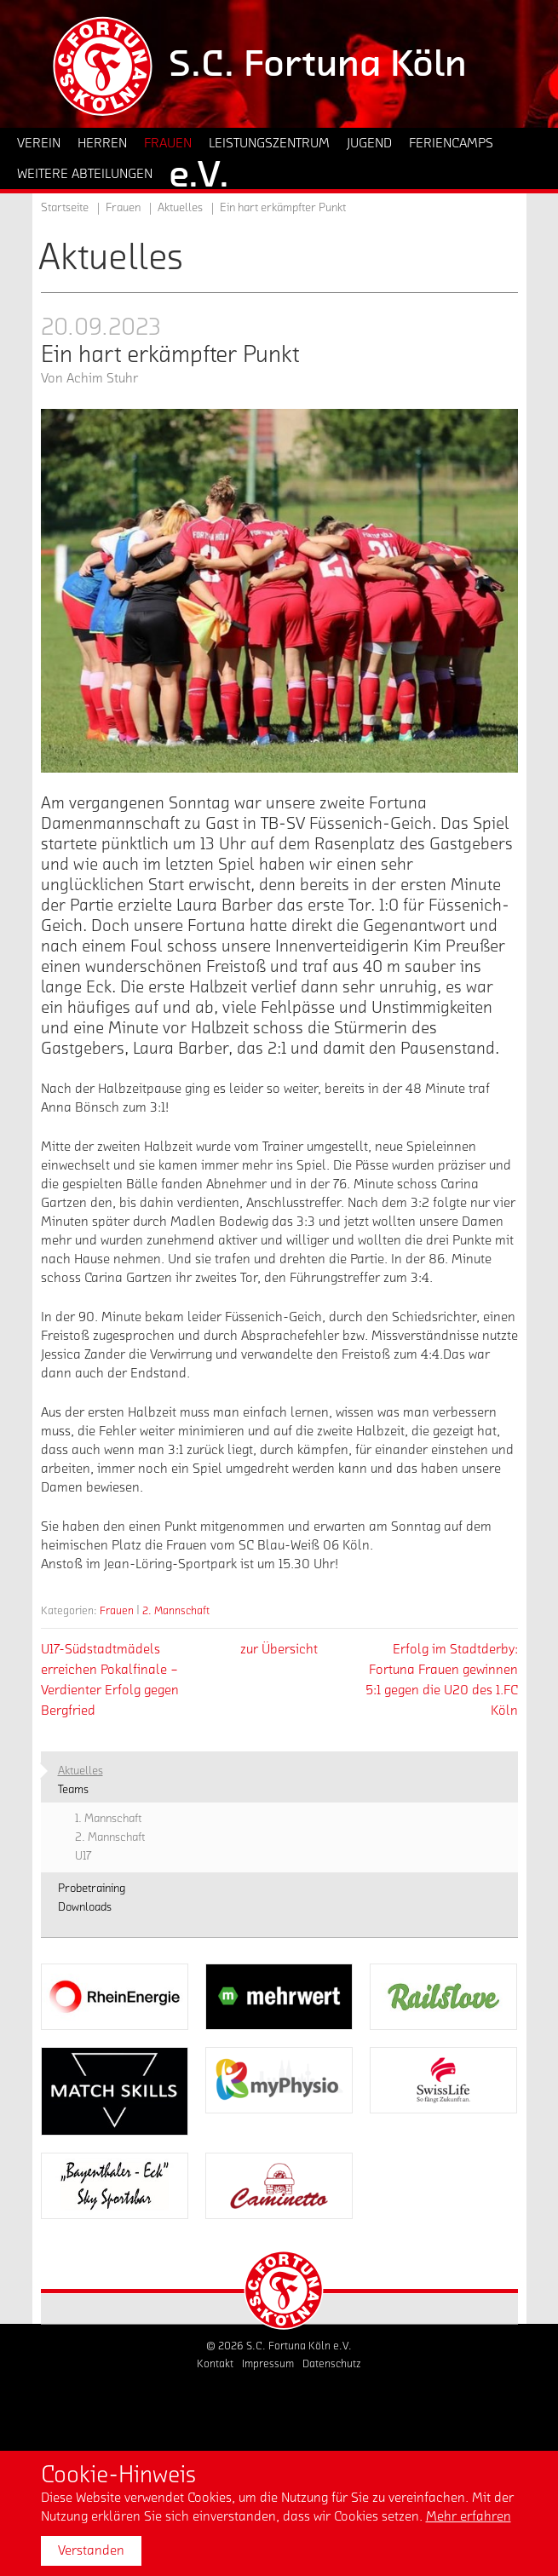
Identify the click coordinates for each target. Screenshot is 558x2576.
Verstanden (91, 2550)
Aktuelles (180, 208)
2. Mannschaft (176, 1610)
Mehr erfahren (468, 2516)
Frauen (117, 1610)
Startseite (65, 208)
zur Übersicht (279, 1649)
